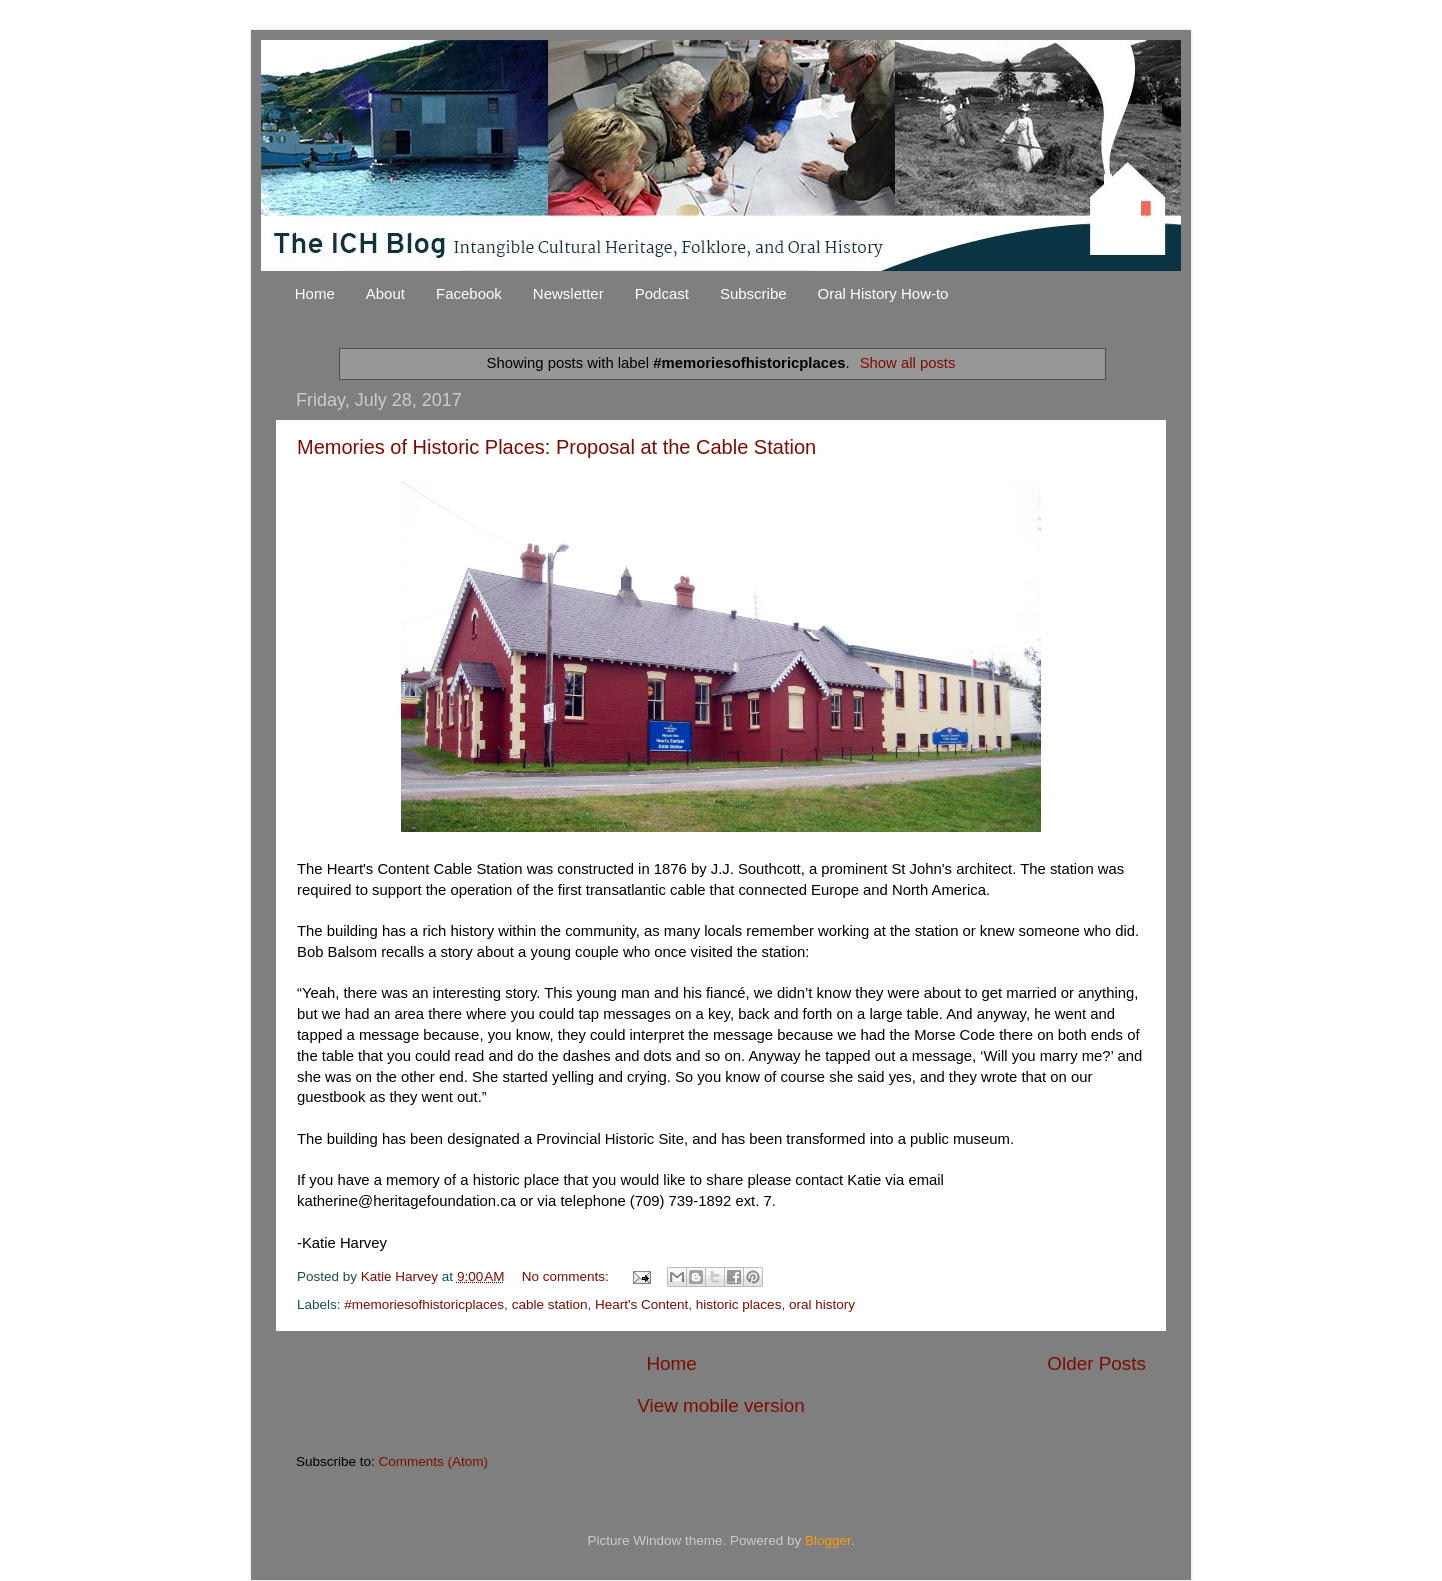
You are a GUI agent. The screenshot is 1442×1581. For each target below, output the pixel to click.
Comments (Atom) (434, 1461)
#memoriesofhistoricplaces (424, 1304)
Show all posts (908, 363)
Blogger (828, 1540)
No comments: (567, 1276)
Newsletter (568, 293)
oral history (822, 1304)
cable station (550, 1304)
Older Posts (1096, 1363)
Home (315, 293)
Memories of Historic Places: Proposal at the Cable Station (556, 447)
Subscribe (753, 293)
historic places (739, 1304)
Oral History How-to (883, 293)
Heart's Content (641, 1304)
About (385, 293)
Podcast (662, 293)
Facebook (469, 293)
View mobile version (721, 1405)
